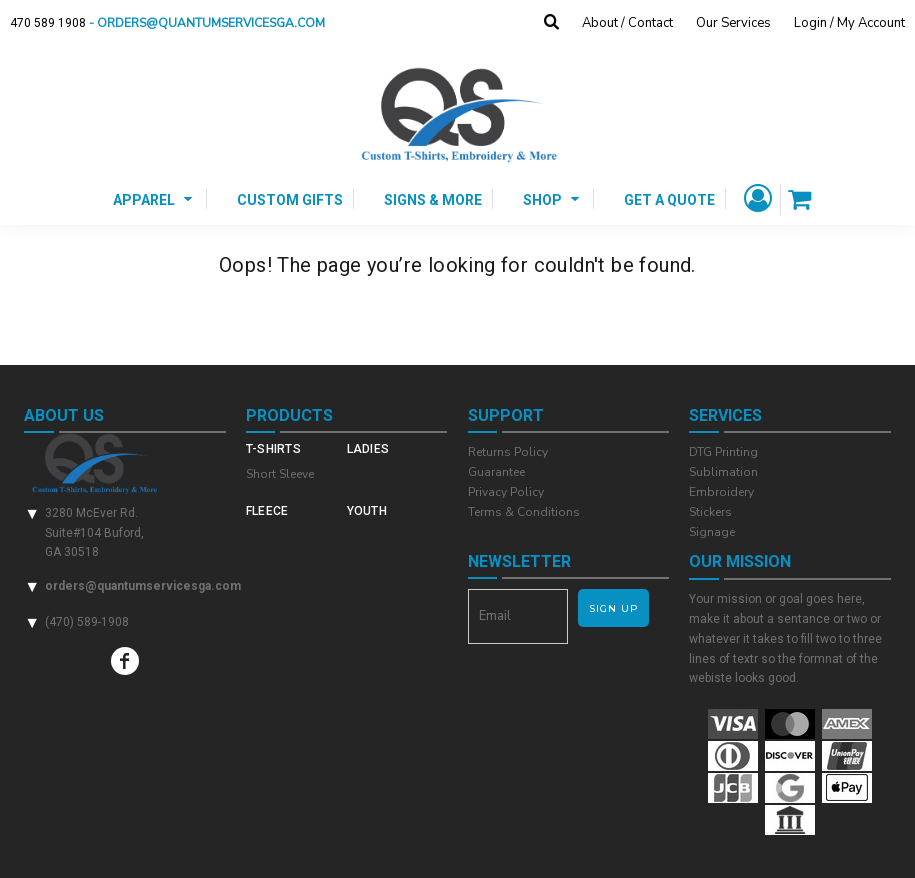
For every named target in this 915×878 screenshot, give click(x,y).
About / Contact (627, 23)
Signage (712, 532)
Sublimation (723, 472)
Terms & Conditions (524, 512)
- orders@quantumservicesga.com (213, 23)
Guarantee (496, 472)
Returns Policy (508, 452)
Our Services (733, 23)
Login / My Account (849, 23)
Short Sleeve (280, 474)
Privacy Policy (506, 492)
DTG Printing (723, 452)
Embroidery (721, 492)
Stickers (710, 512)
